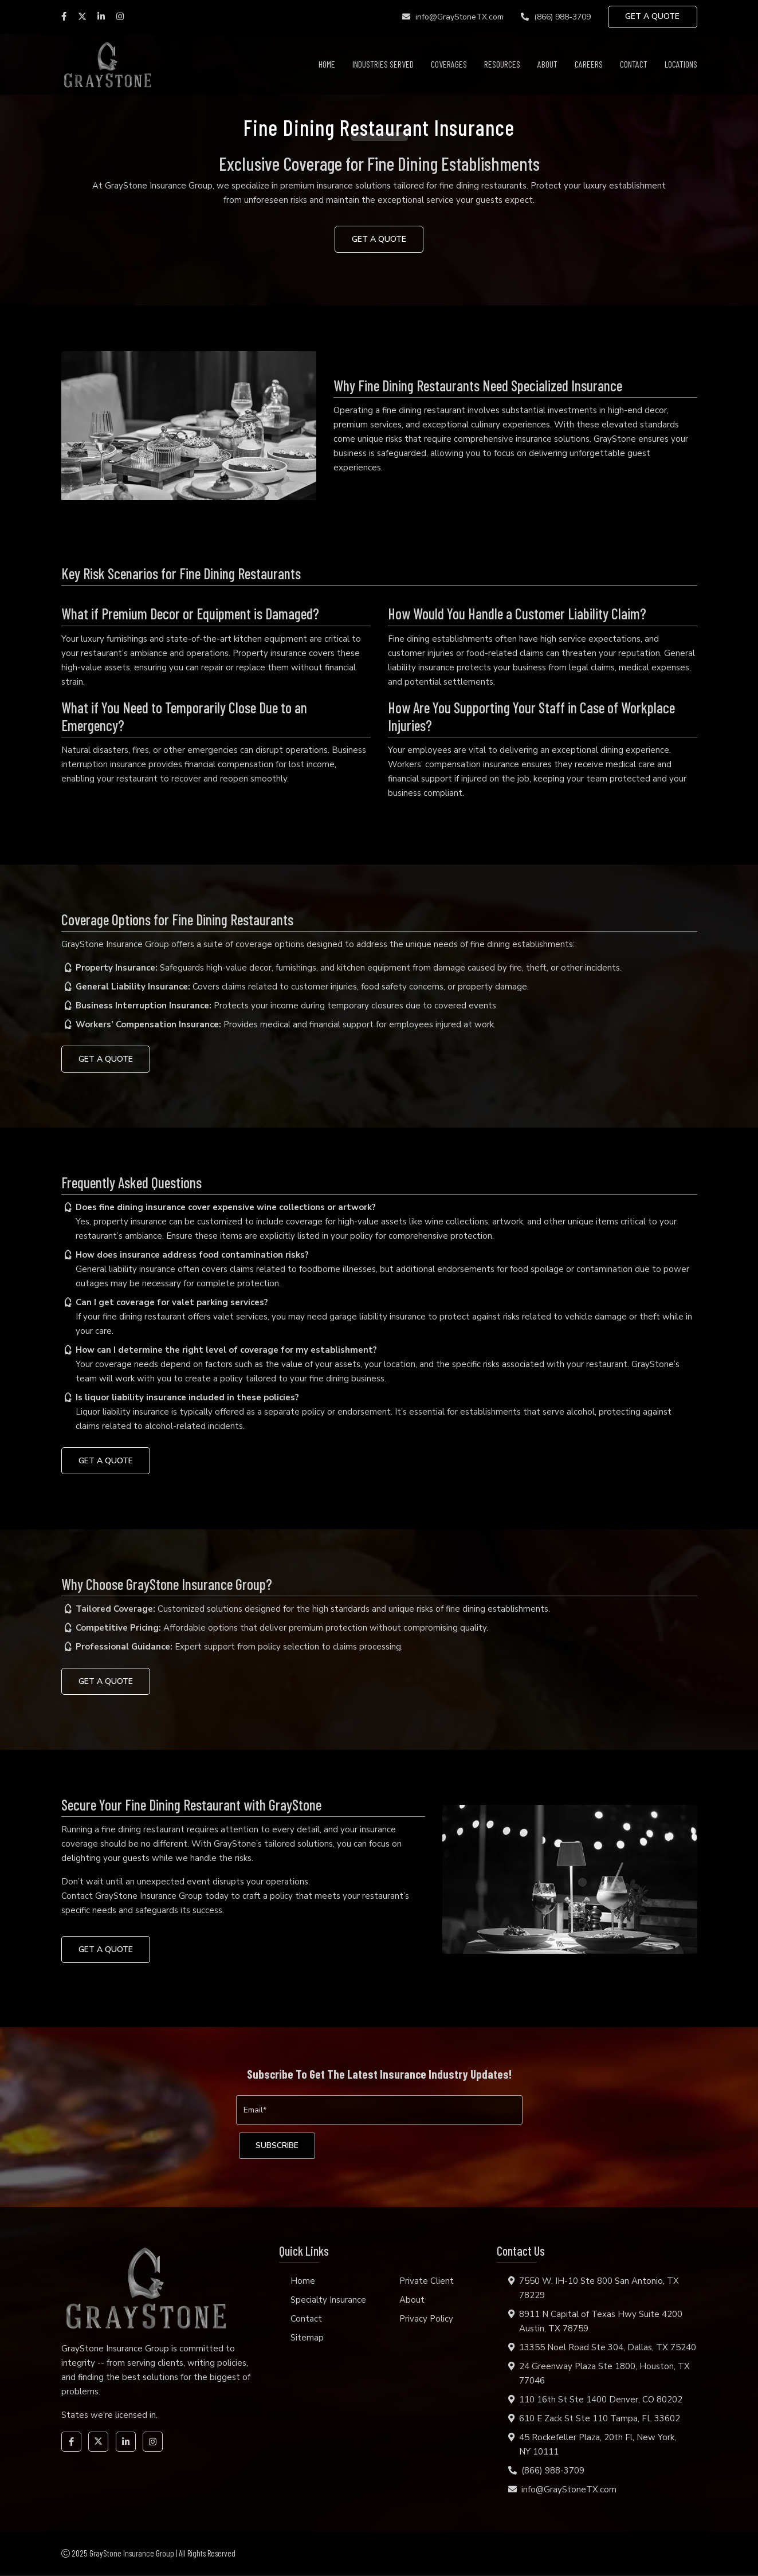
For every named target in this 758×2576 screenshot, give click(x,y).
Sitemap (307, 2339)
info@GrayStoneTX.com (452, 16)
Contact (633, 63)
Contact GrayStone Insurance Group (132, 1896)
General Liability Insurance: (133, 986)
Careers (589, 63)
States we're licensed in (108, 2416)
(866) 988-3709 (555, 16)
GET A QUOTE (652, 16)
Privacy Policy (426, 2320)
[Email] (379, 2110)
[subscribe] (278, 2146)
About (547, 63)
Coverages (449, 63)
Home (327, 63)
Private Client (426, 2282)
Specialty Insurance (328, 2301)
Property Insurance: (117, 967)
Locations (681, 63)
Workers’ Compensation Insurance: (148, 1024)
